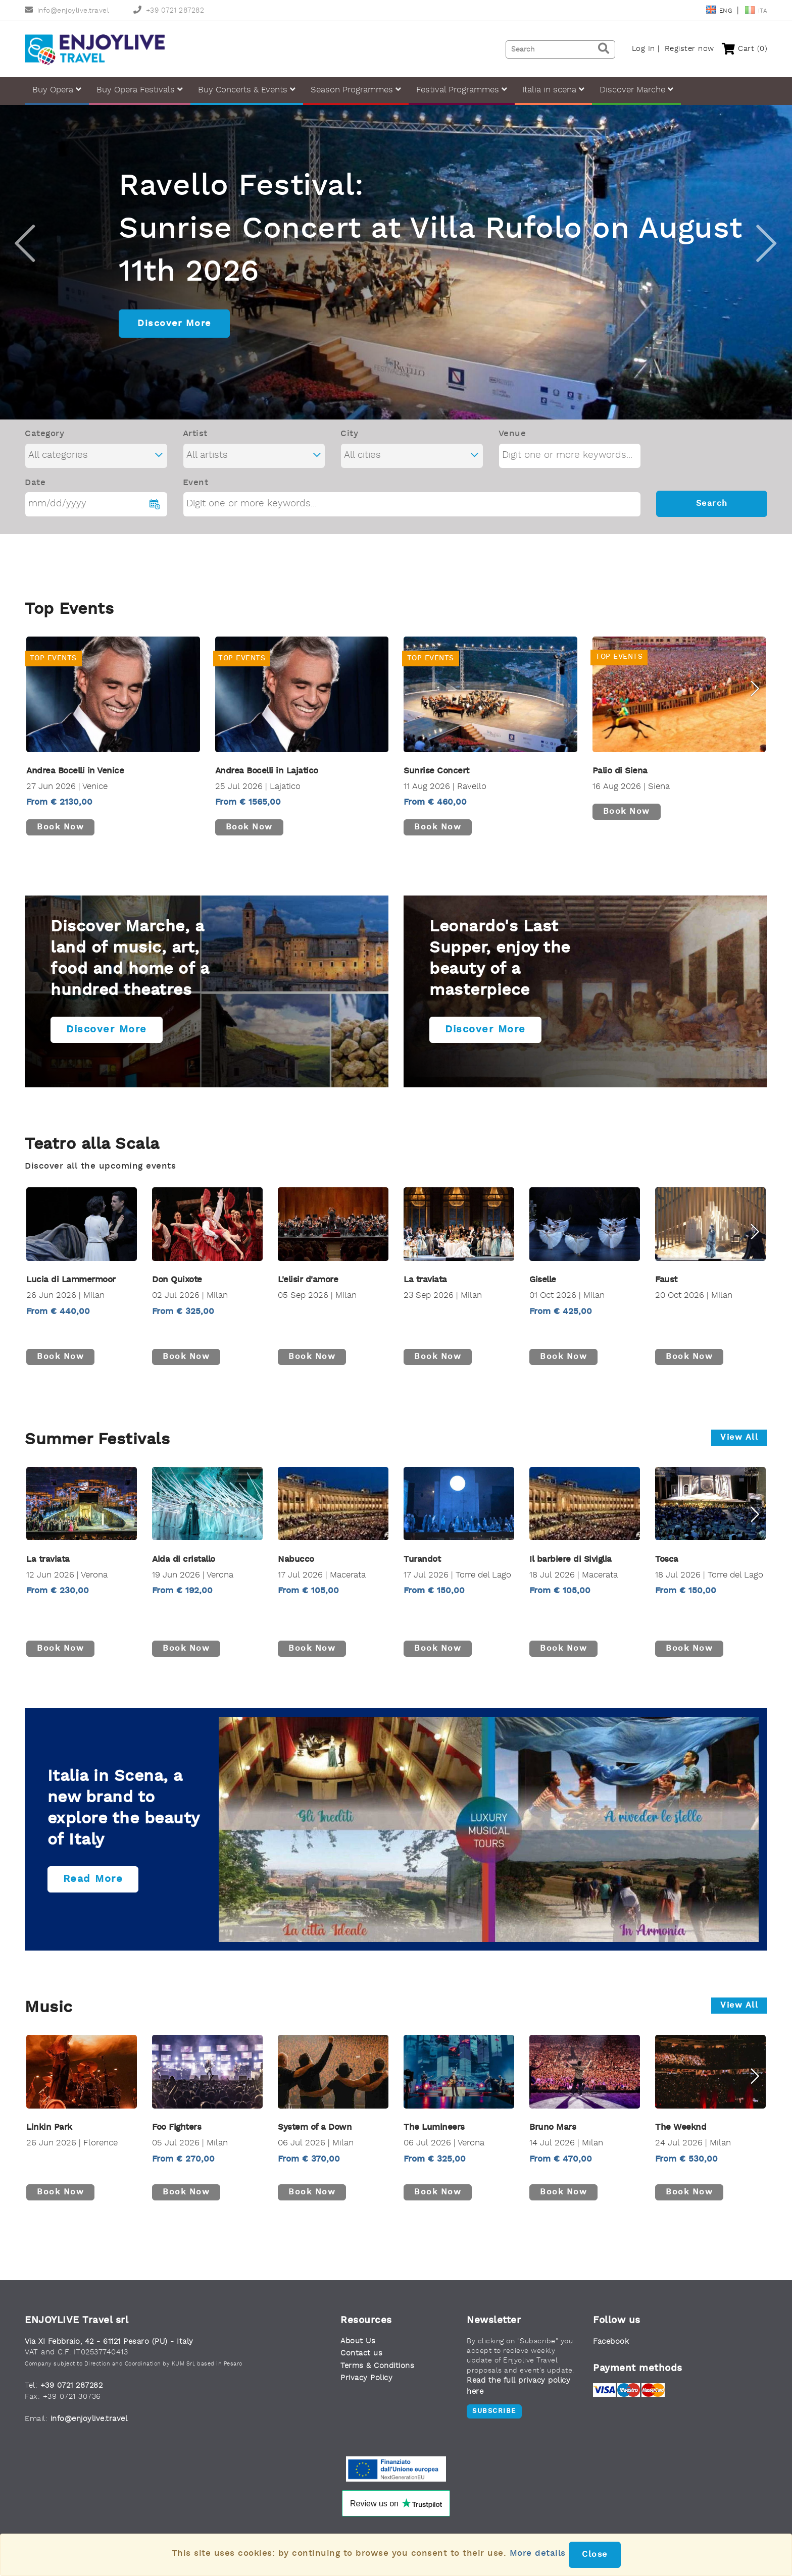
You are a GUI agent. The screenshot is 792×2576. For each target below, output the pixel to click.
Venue (512, 449)
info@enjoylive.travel (67, 11)
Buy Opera (56, 89)
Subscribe (494, 2426)
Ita (756, 11)
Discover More (174, 338)
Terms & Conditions (377, 2381)
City (349, 449)
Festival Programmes (461, 89)
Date (35, 498)
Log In (643, 49)
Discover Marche (636, 89)
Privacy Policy (366, 2393)
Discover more (106, 1045)
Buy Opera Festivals (139, 89)
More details (538, 2553)
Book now (60, 842)
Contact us (361, 2369)
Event (196, 498)
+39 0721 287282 (168, 11)
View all (739, 1453)
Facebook (611, 2357)
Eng (720, 11)
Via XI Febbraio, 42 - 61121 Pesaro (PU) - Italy (109, 2357)
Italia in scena (553, 89)
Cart (744, 49)
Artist (195, 449)
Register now (689, 49)
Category (44, 449)
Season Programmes (356, 89)
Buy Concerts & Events (246, 89)
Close (595, 2555)
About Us (357, 2356)
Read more (93, 1894)
